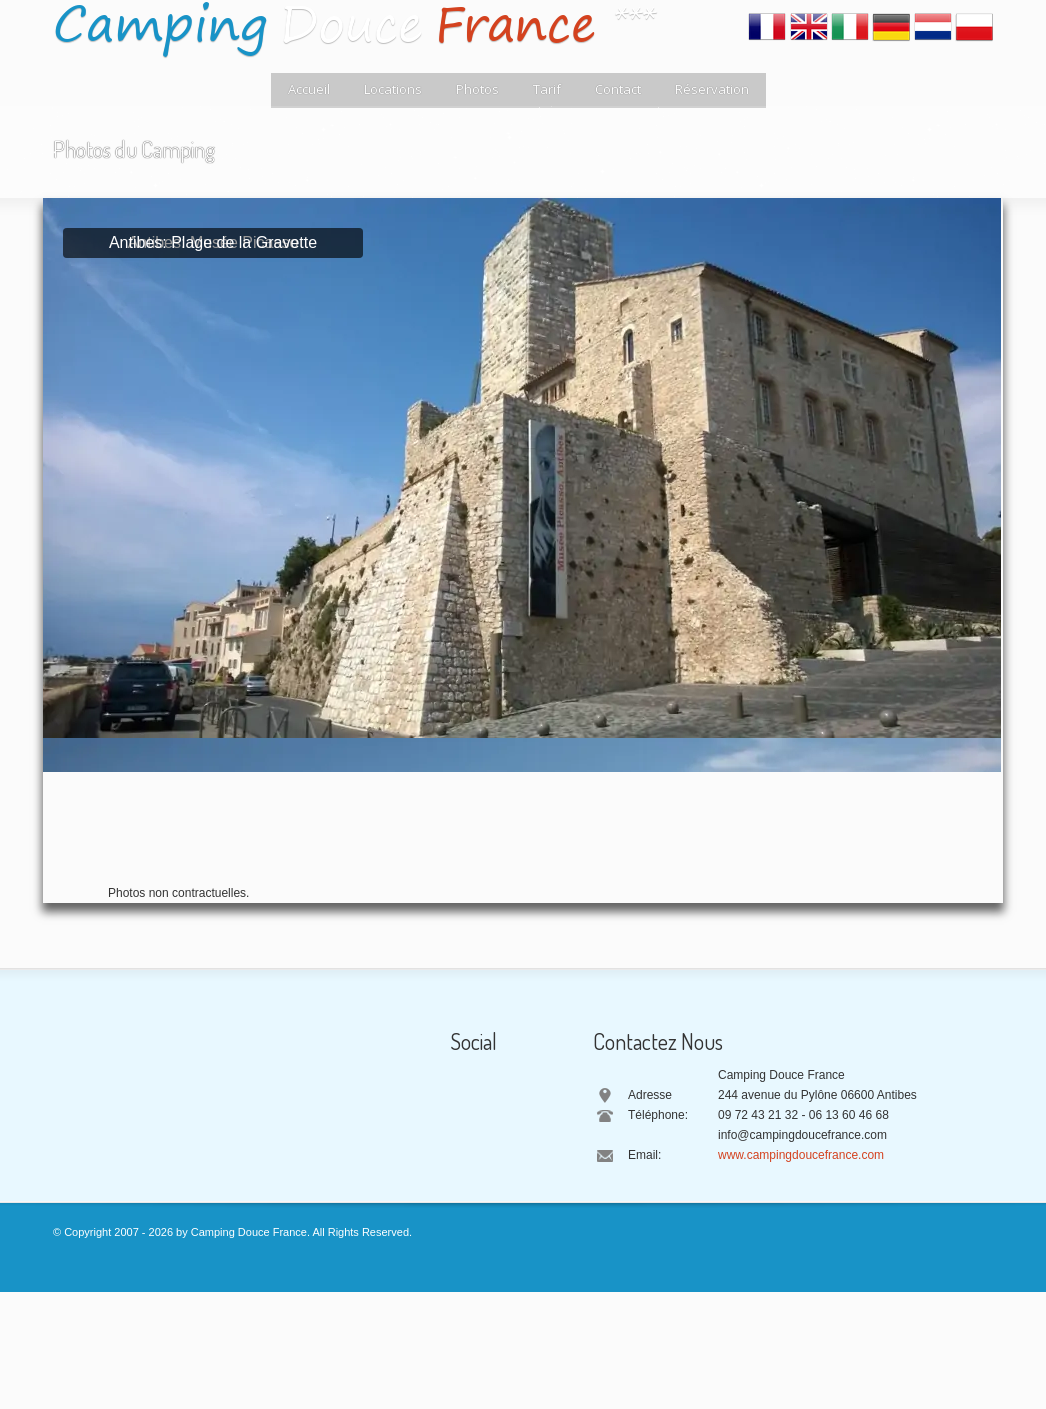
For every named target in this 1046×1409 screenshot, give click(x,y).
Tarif (547, 89)
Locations (393, 89)
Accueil (309, 89)
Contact (618, 89)
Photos (477, 89)
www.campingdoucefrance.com (801, 1155)
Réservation (712, 89)
